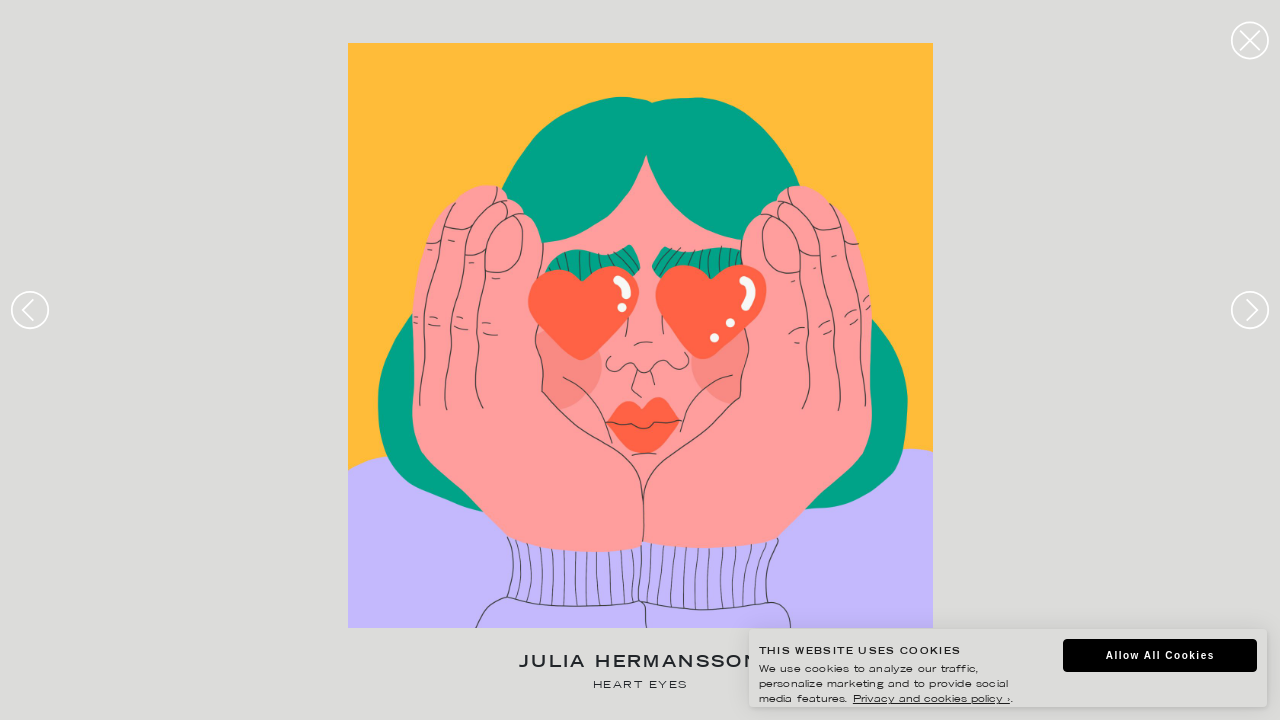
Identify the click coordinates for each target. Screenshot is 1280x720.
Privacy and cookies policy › (931, 699)
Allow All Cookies (1160, 655)
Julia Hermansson (640, 663)
